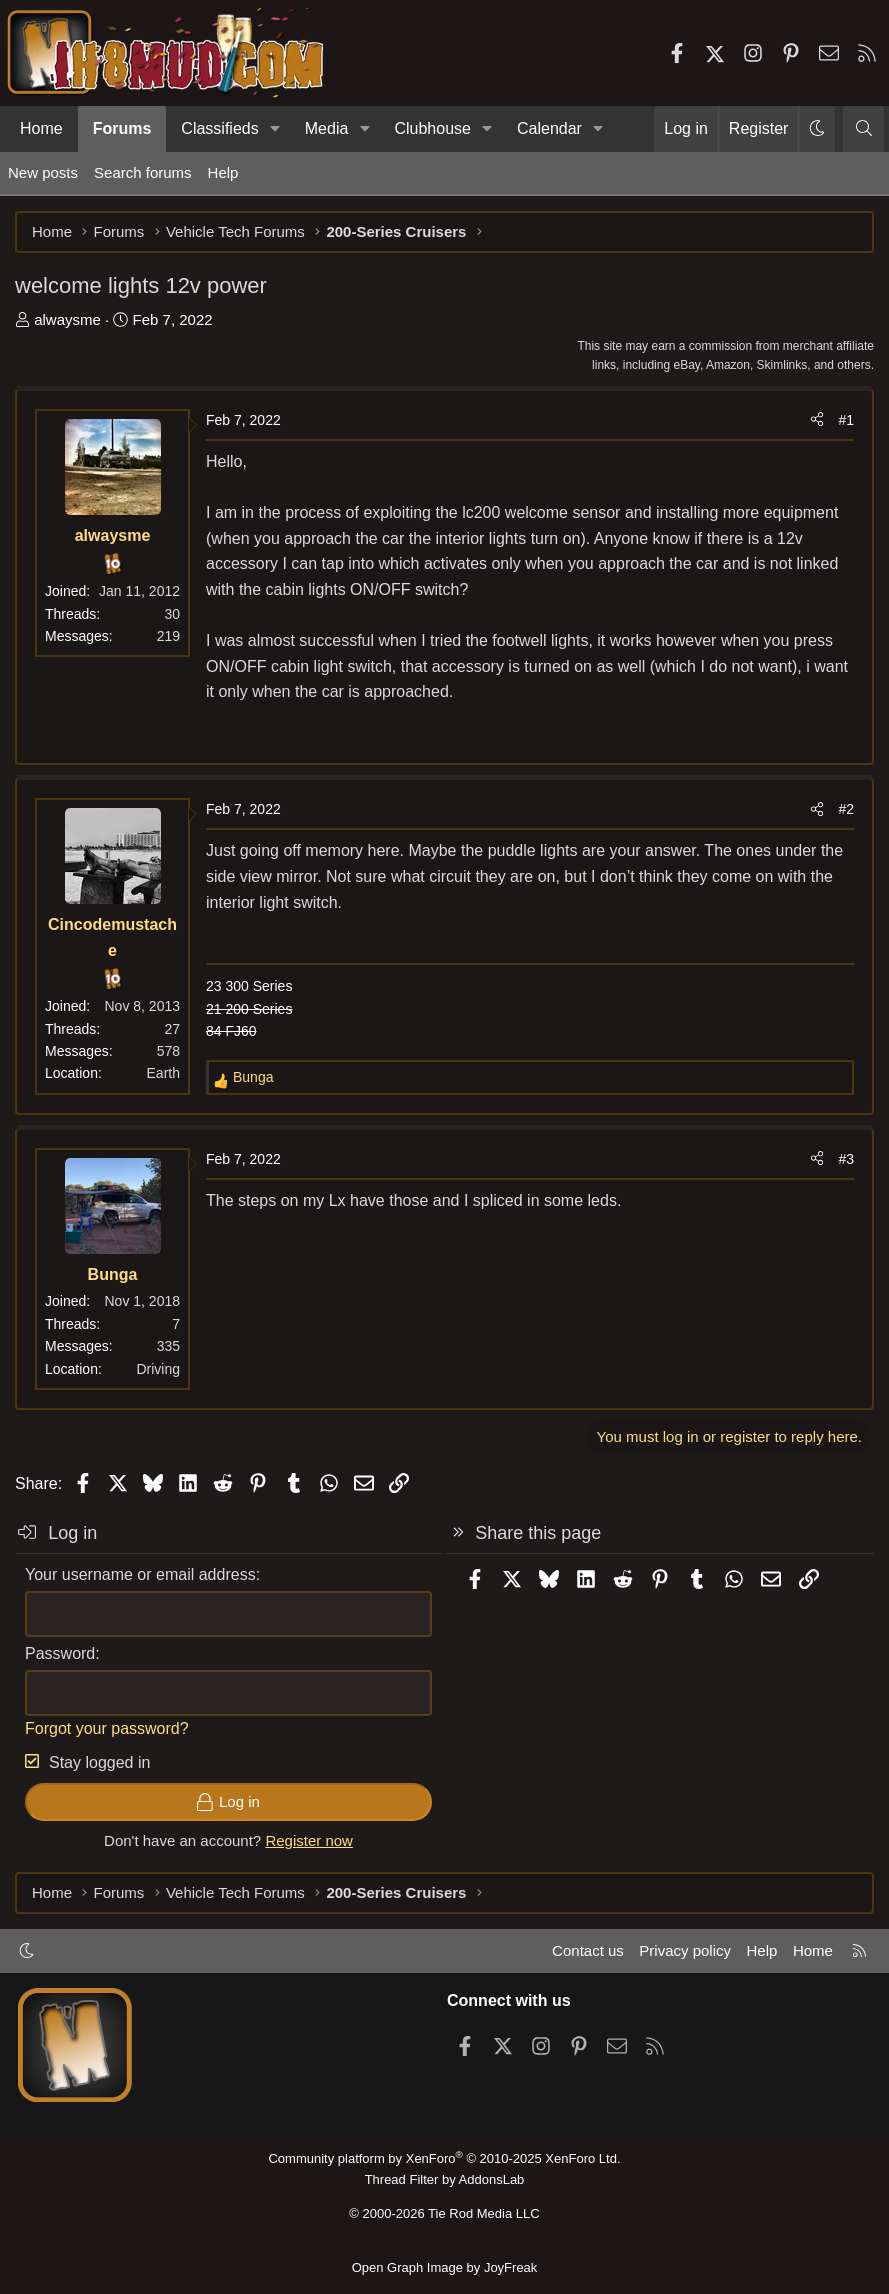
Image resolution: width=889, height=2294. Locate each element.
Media (327, 128)
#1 (846, 420)
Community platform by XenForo (444, 2158)
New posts (43, 172)
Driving (158, 1369)
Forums (122, 128)
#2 (846, 809)
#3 (846, 1159)
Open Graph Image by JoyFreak (445, 2267)
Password (60, 1653)
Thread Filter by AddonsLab (445, 2179)
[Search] (863, 129)
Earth (163, 1073)
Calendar (549, 128)
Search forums (143, 172)
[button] (275, 129)
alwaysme (67, 319)
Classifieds (219, 128)
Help (223, 172)
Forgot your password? (107, 1728)
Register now (309, 1840)
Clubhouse (432, 128)
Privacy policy (685, 1950)
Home (41, 128)
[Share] (817, 420)
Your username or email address (140, 1574)
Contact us (588, 1950)
